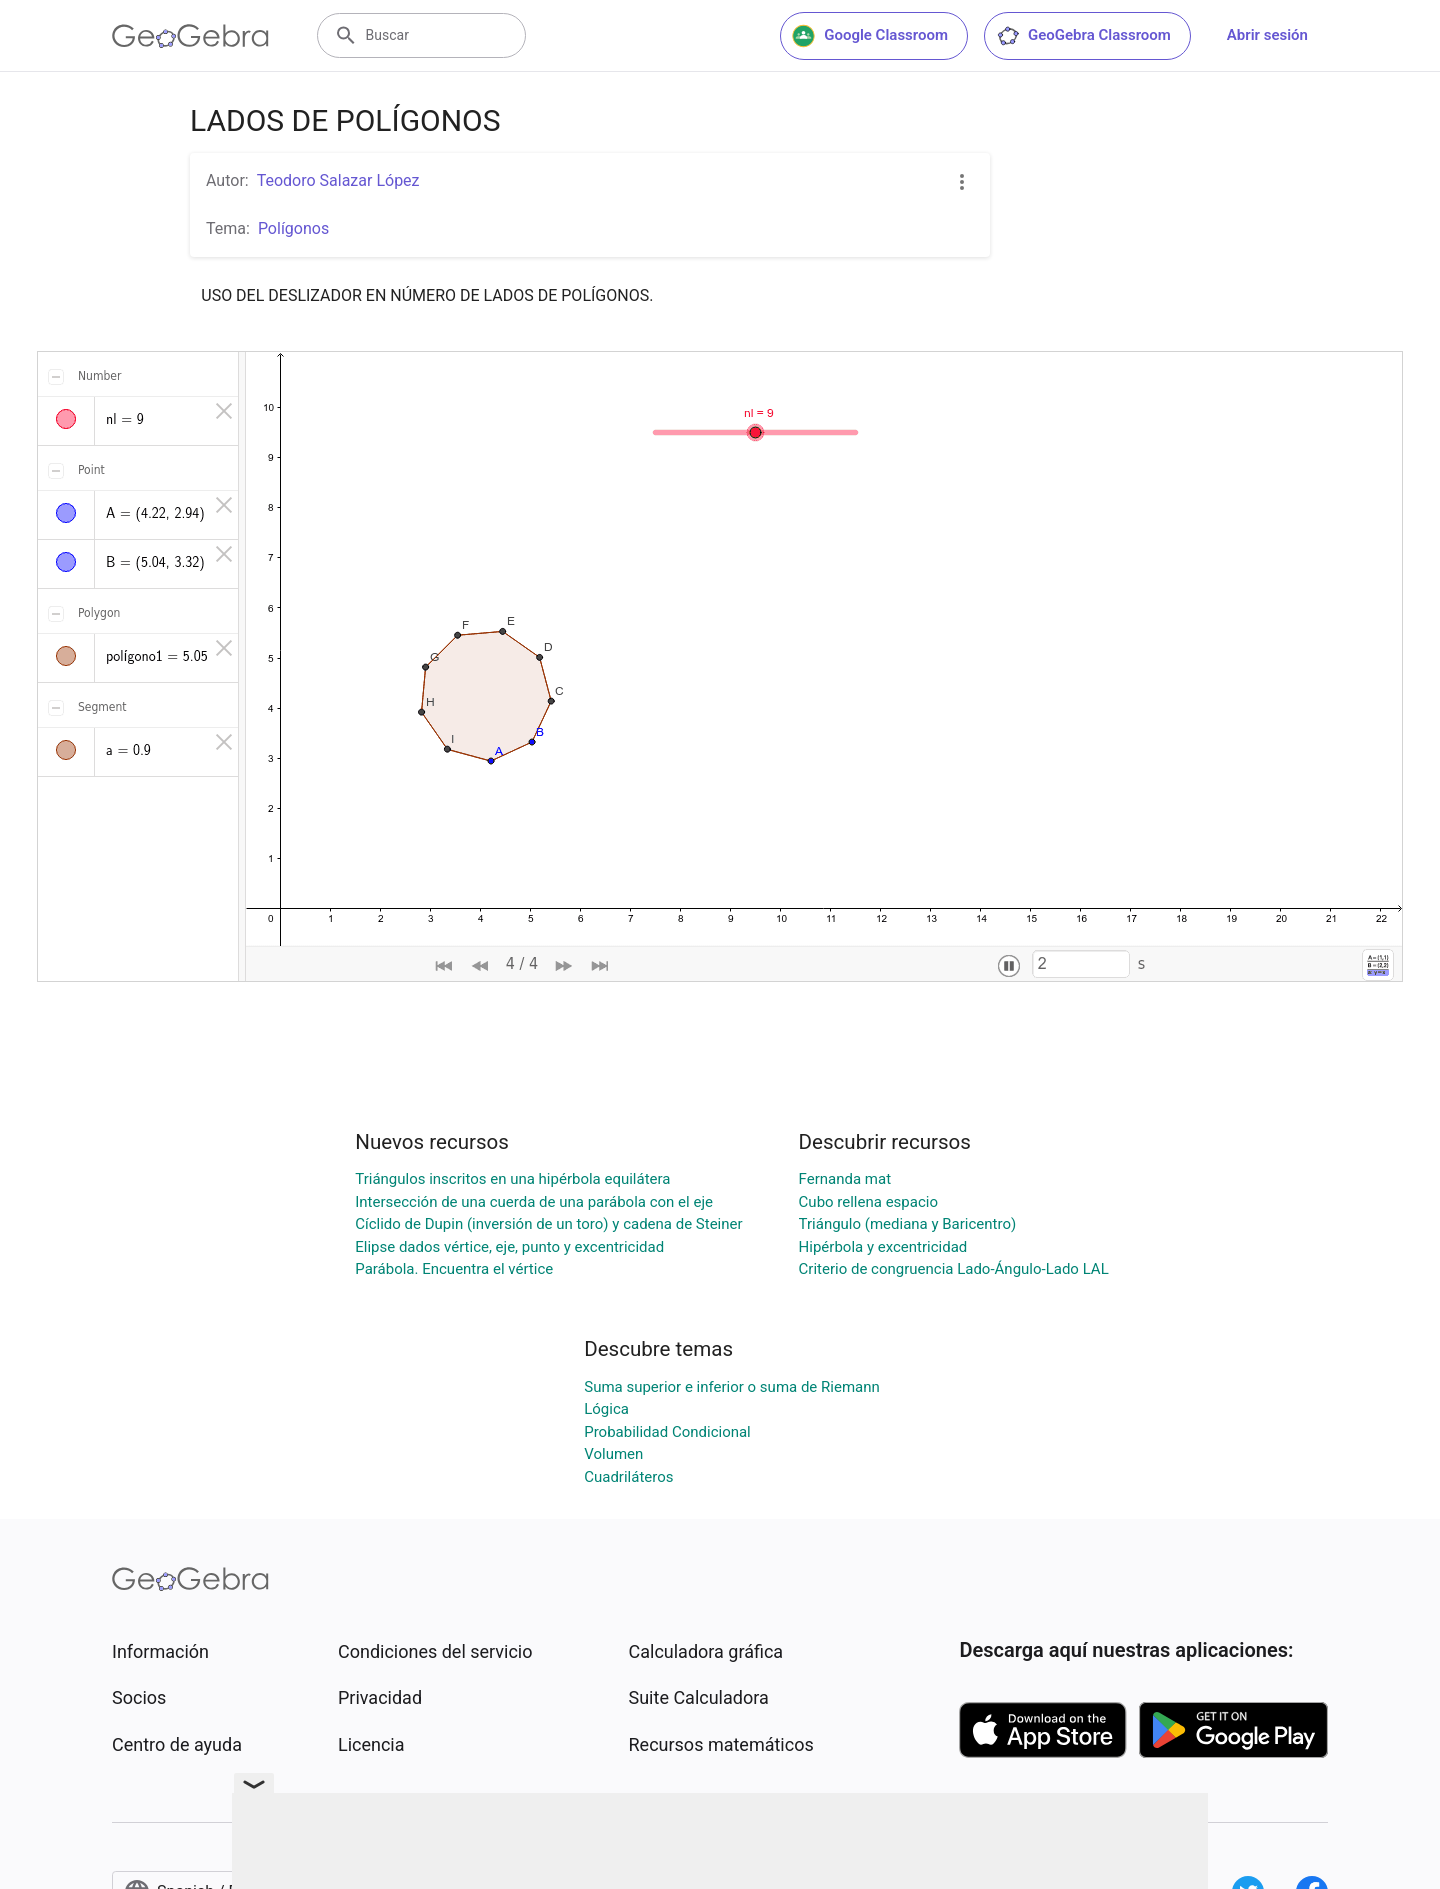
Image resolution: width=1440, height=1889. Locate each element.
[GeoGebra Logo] (190, 36)
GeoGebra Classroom (1083, 36)
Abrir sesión (1267, 35)
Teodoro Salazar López (338, 180)
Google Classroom (870, 36)
